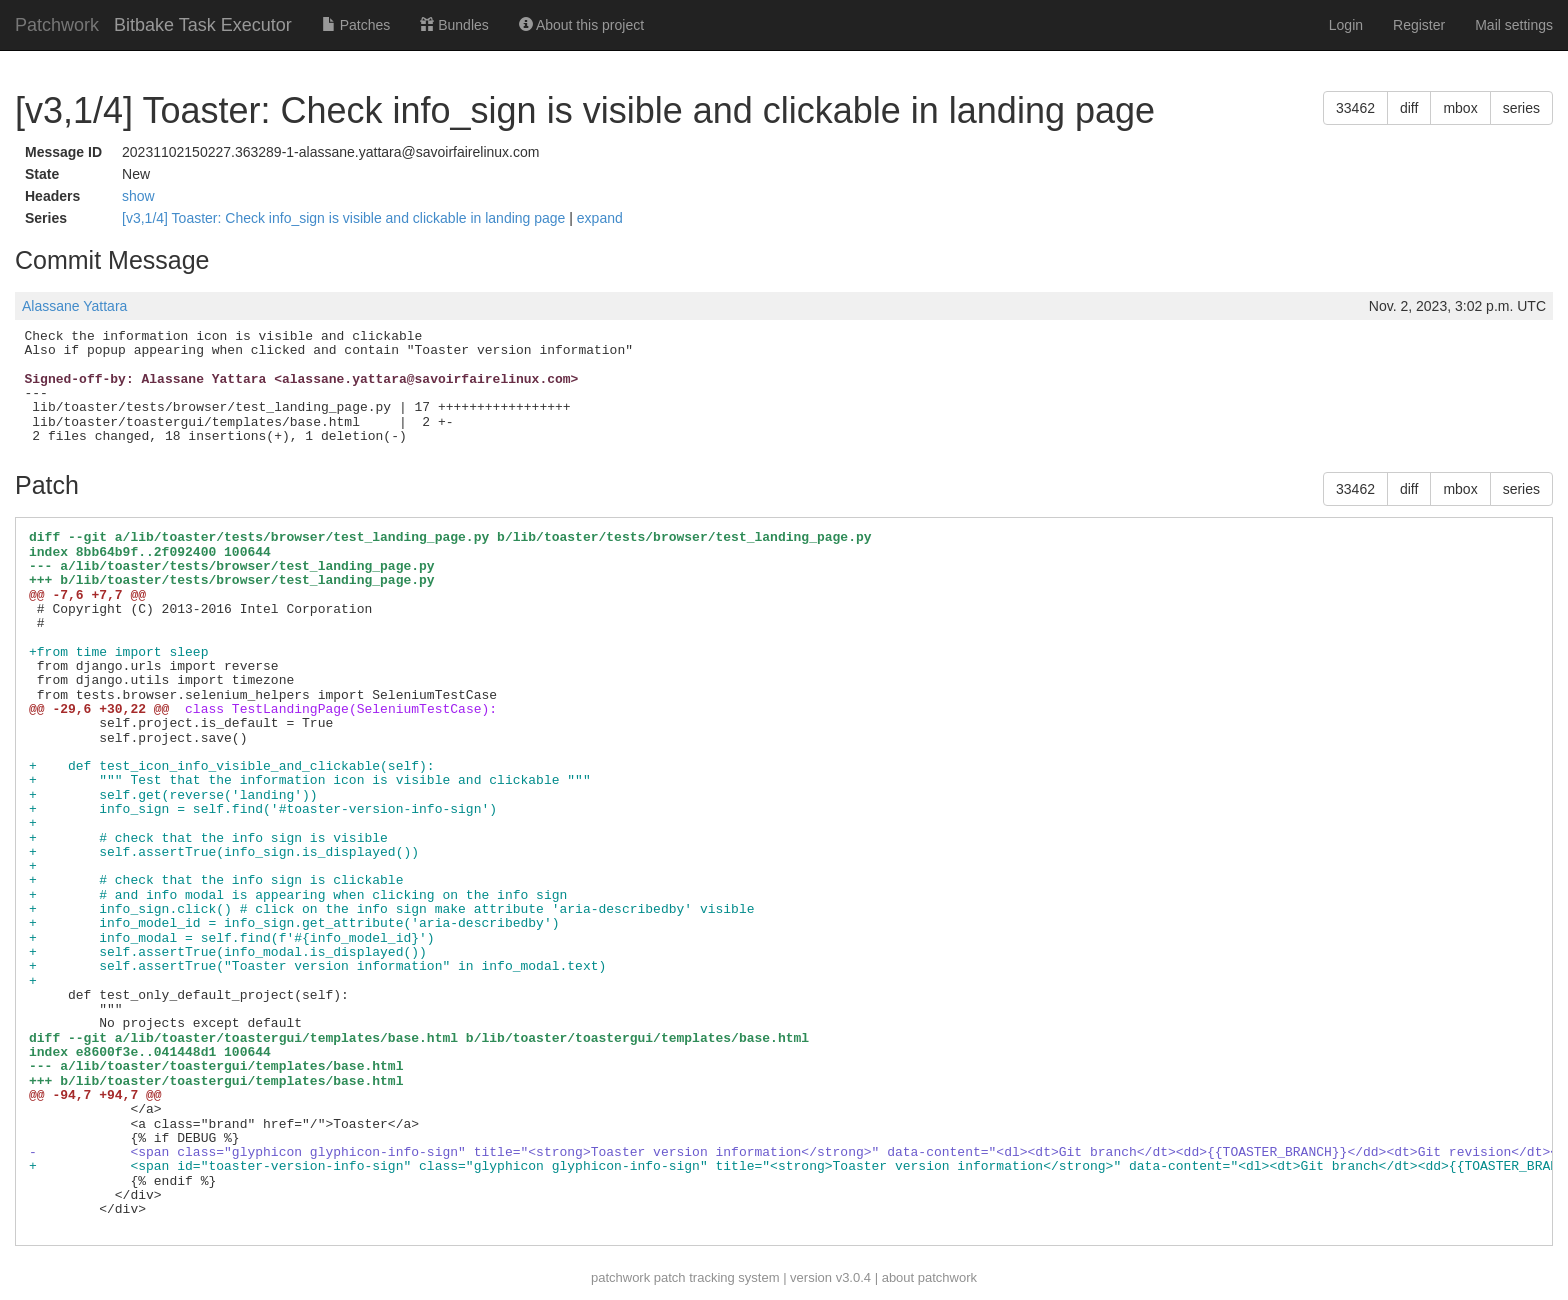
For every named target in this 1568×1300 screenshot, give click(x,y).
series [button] (1521, 108)
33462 (1355, 108)
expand (600, 218)
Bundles (454, 25)
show (138, 196)
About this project (581, 25)
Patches (356, 25)
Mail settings (1514, 25)
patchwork (620, 1277)
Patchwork (57, 25)
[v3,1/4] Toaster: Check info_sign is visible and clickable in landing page (345, 218)
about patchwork (929, 1277)
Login (1346, 25)
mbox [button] (1460, 108)
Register (1419, 25)
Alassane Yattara (74, 306)
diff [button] (1409, 108)
